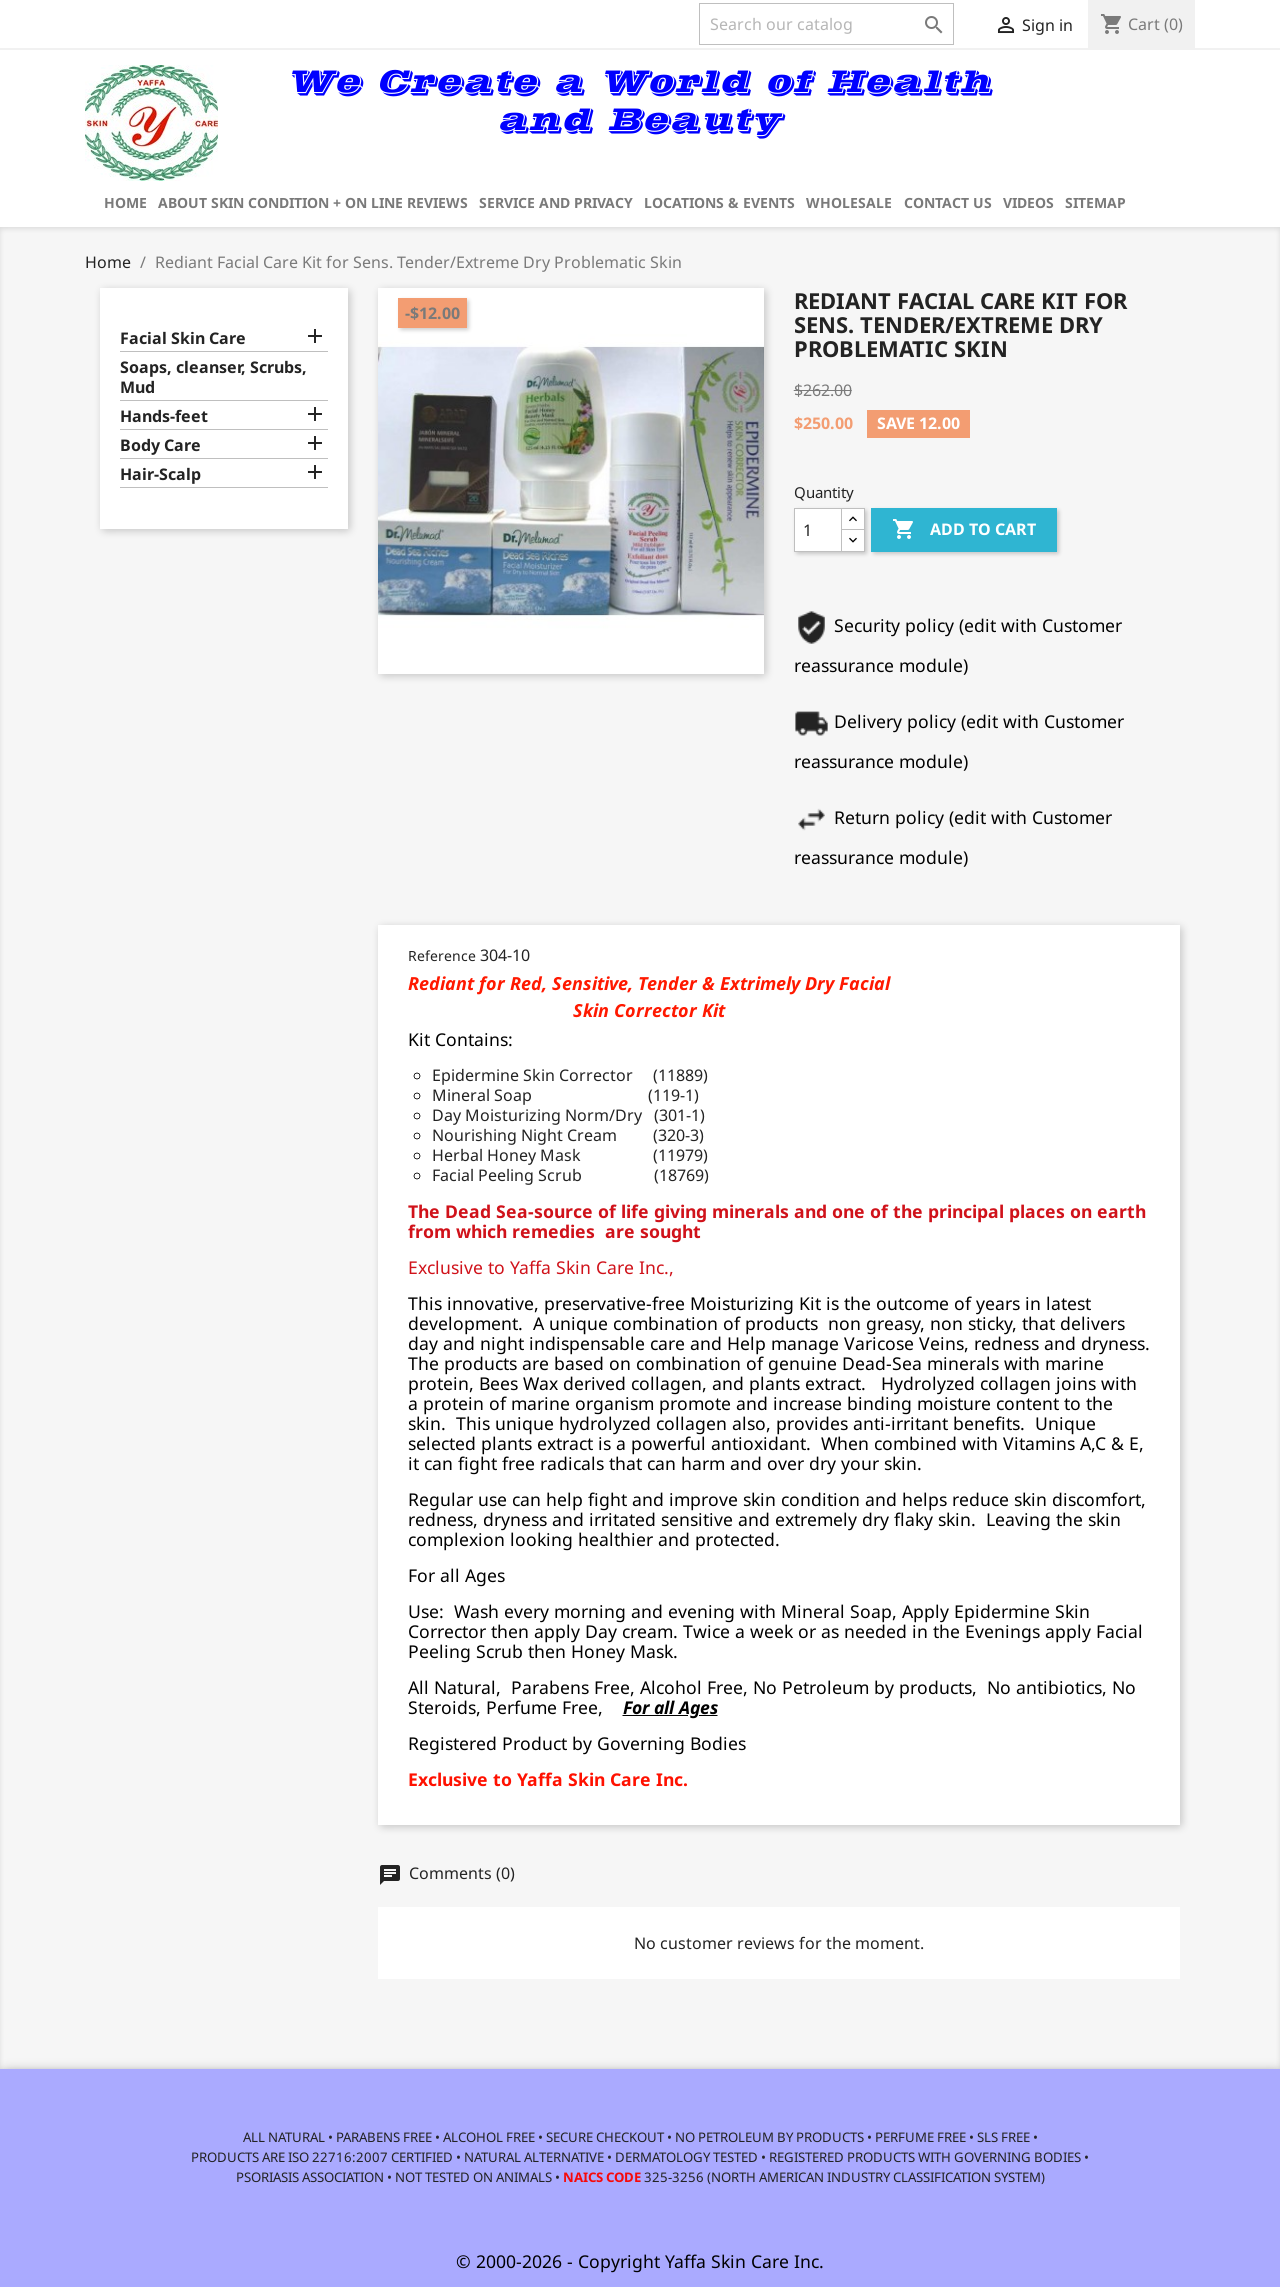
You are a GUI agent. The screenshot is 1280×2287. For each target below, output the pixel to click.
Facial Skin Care (183, 338)
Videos (1028, 202)
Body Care (160, 445)
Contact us (948, 202)
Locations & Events (719, 202)
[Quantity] (818, 530)
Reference (442, 955)
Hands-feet (164, 416)
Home (125, 202)
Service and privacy (556, 202)
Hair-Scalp (160, 474)
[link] (1115, 112)
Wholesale (849, 202)
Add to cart (964, 530)
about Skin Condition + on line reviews (313, 202)
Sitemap (1095, 202)
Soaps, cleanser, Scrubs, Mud (213, 377)
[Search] (826, 24)
